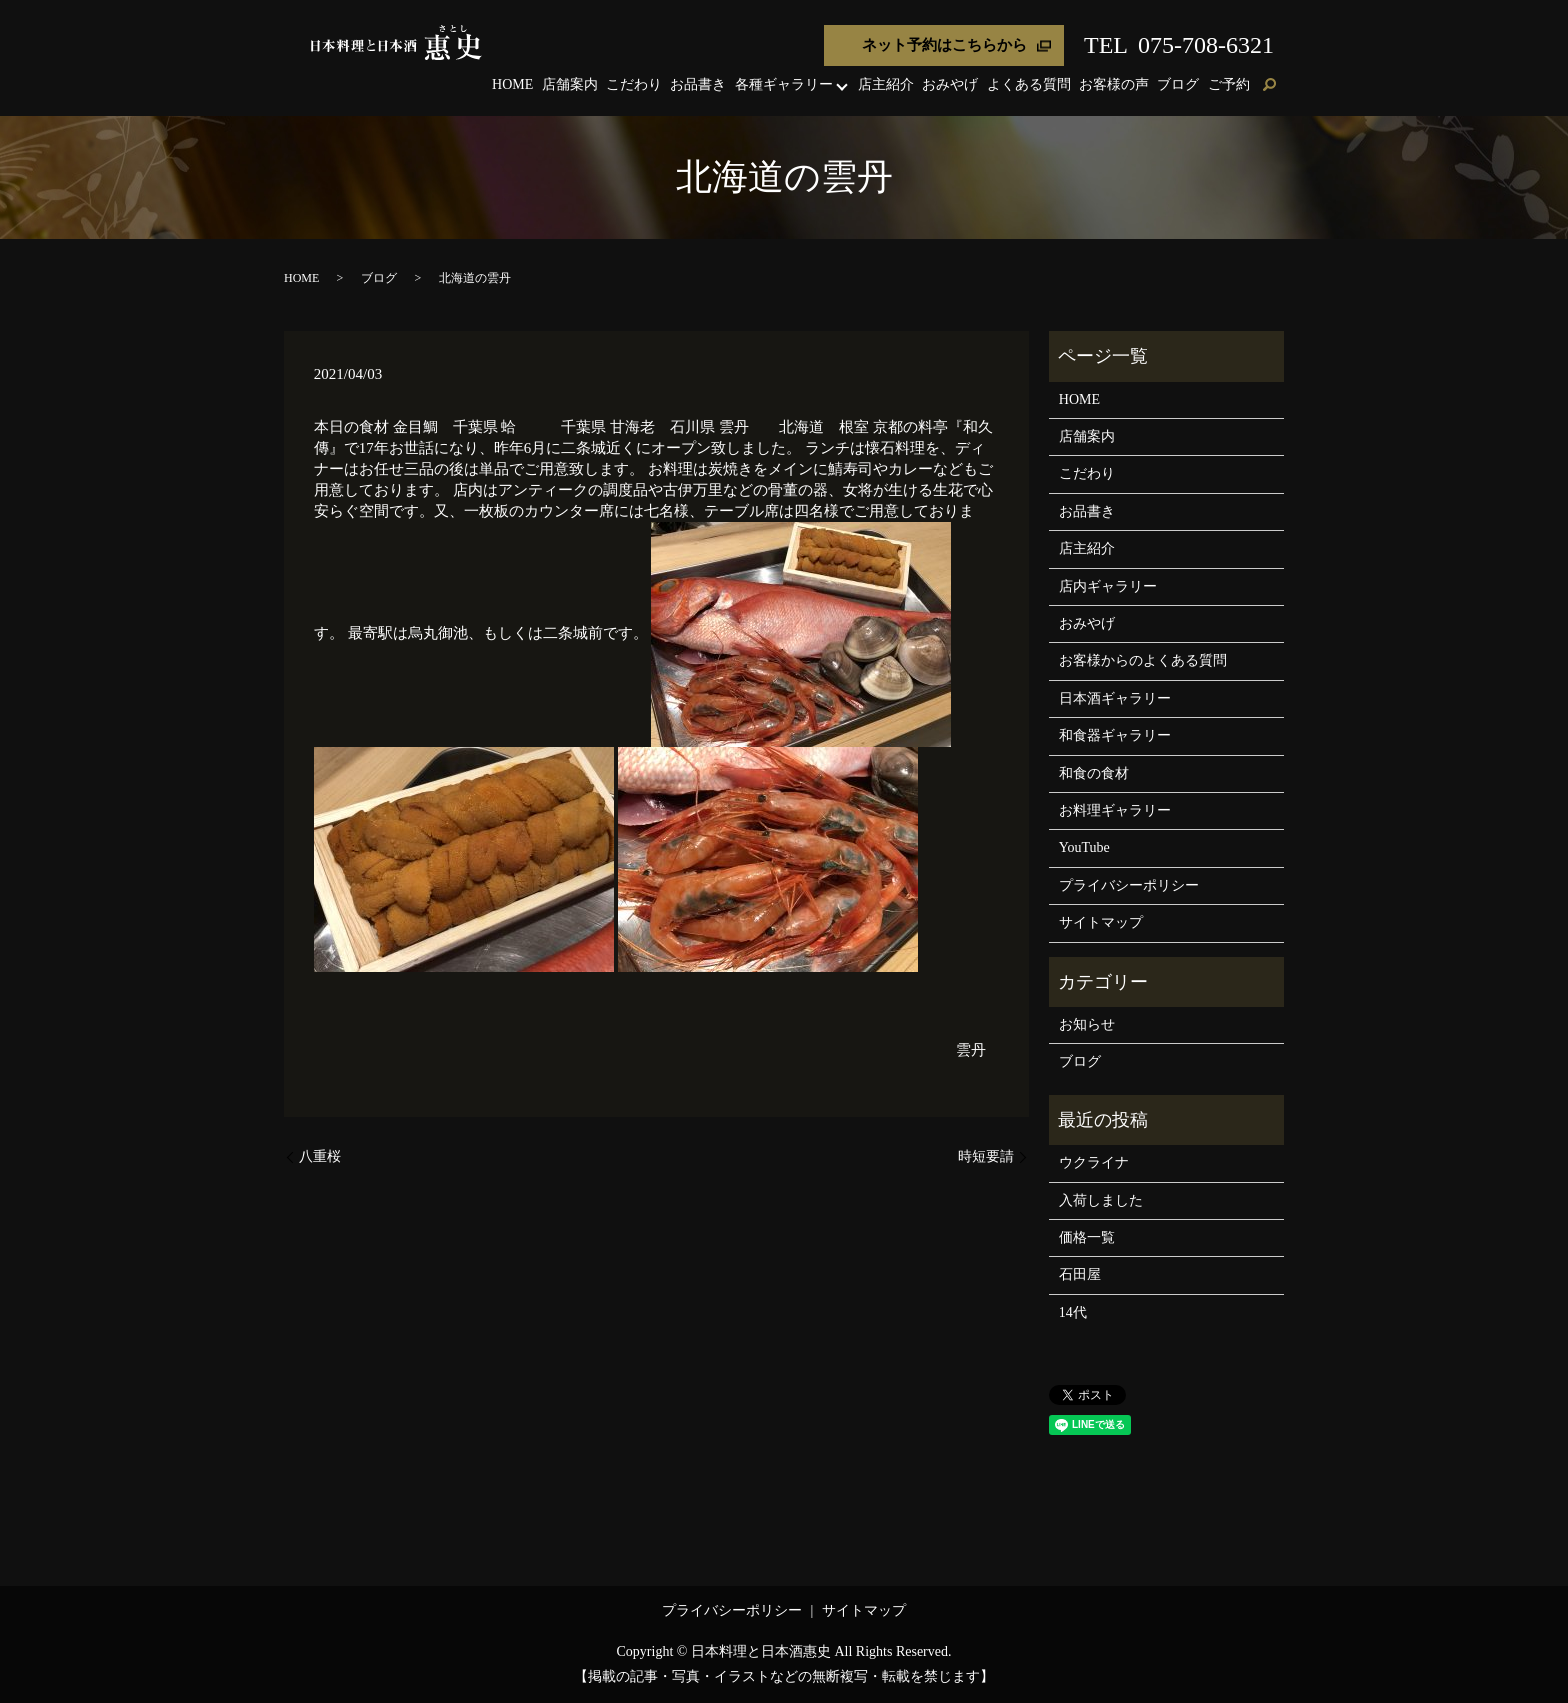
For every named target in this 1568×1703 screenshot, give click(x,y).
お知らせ (1087, 1024)
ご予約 (1229, 84)
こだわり (634, 84)
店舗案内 (570, 84)
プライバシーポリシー (1129, 885)
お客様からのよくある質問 (1143, 660)
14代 (1073, 1312)
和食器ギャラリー (1115, 735)
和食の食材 (1094, 773)
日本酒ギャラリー (1115, 698)
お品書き (698, 84)
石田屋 (1080, 1274)
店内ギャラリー (1108, 586)
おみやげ (950, 84)
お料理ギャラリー (1115, 810)
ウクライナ (1094, 1162)
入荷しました (1101, 1200)
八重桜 (320, 1156)
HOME (512, 84)
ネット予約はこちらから (944, 45)
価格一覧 (1087, 1237)
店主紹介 (886, 84)
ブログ (1178, 84)
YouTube (1084, 847)
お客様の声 (1114, 84)
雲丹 (971, 1050)
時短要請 (986, 1156)
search (1269, 86)
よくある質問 (1029, 84)
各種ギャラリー (784, 84)
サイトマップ (1101, 922)
